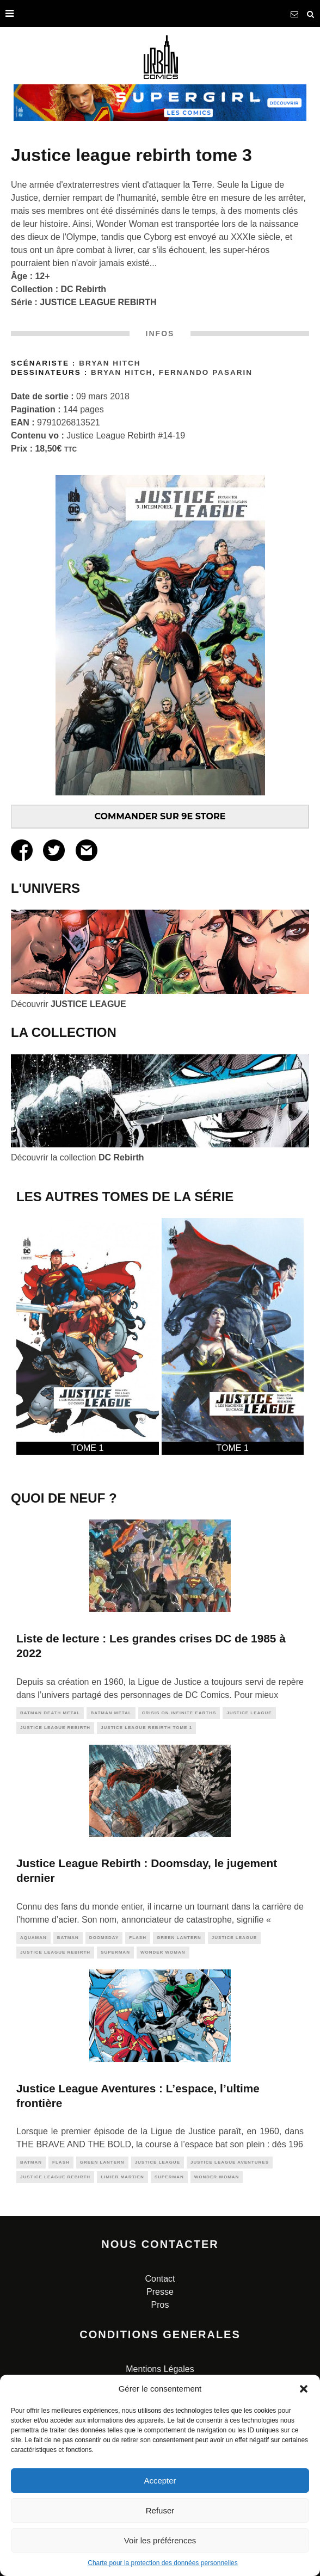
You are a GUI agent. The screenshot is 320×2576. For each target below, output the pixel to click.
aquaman (33, 1937)
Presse (160, 2291)
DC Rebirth (84, 289)
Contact (160, 2278)
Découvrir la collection (77, 1157)
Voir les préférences (160, 2540)
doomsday (104, 1937)
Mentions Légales (160, 2369)
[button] (303, 2388)
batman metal (110, 1712)
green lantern (179, 1937)
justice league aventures (229, 2162)
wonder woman (163, 1952)
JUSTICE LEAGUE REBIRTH (98, 302)
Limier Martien (122, 2177)
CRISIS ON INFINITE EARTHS (179, 1712)
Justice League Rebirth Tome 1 (146, 1727)
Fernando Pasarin (206, 372)
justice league (249, 1712)
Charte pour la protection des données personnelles (163, 2563)
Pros (160, 2304)
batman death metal (50, 1712)
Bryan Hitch (109, 363)
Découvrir (68, 1004)
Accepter (160, 2480)
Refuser (160, 2510)
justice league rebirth (55, 1727)
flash (137, 1937)
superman (115, 1952)
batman (68, 1937)
